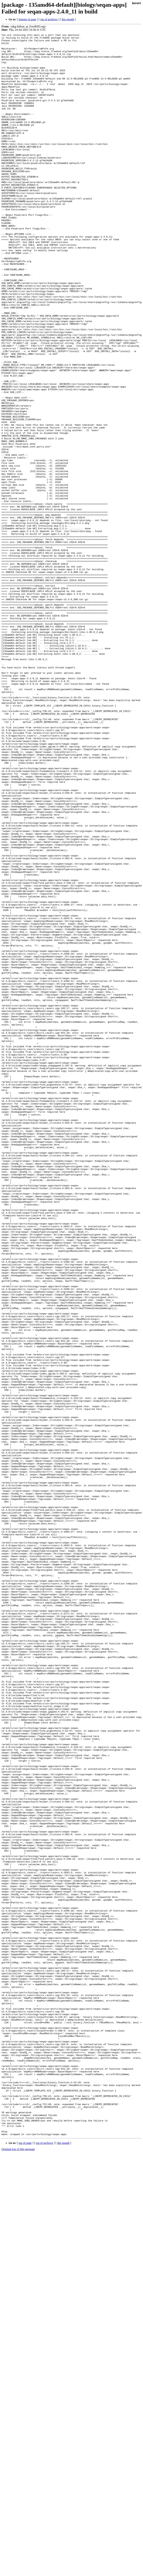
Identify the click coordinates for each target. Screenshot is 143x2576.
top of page (25, 2563)
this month (68, 19)
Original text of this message (18, 2569)
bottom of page (27, 19)
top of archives (49, 19)
